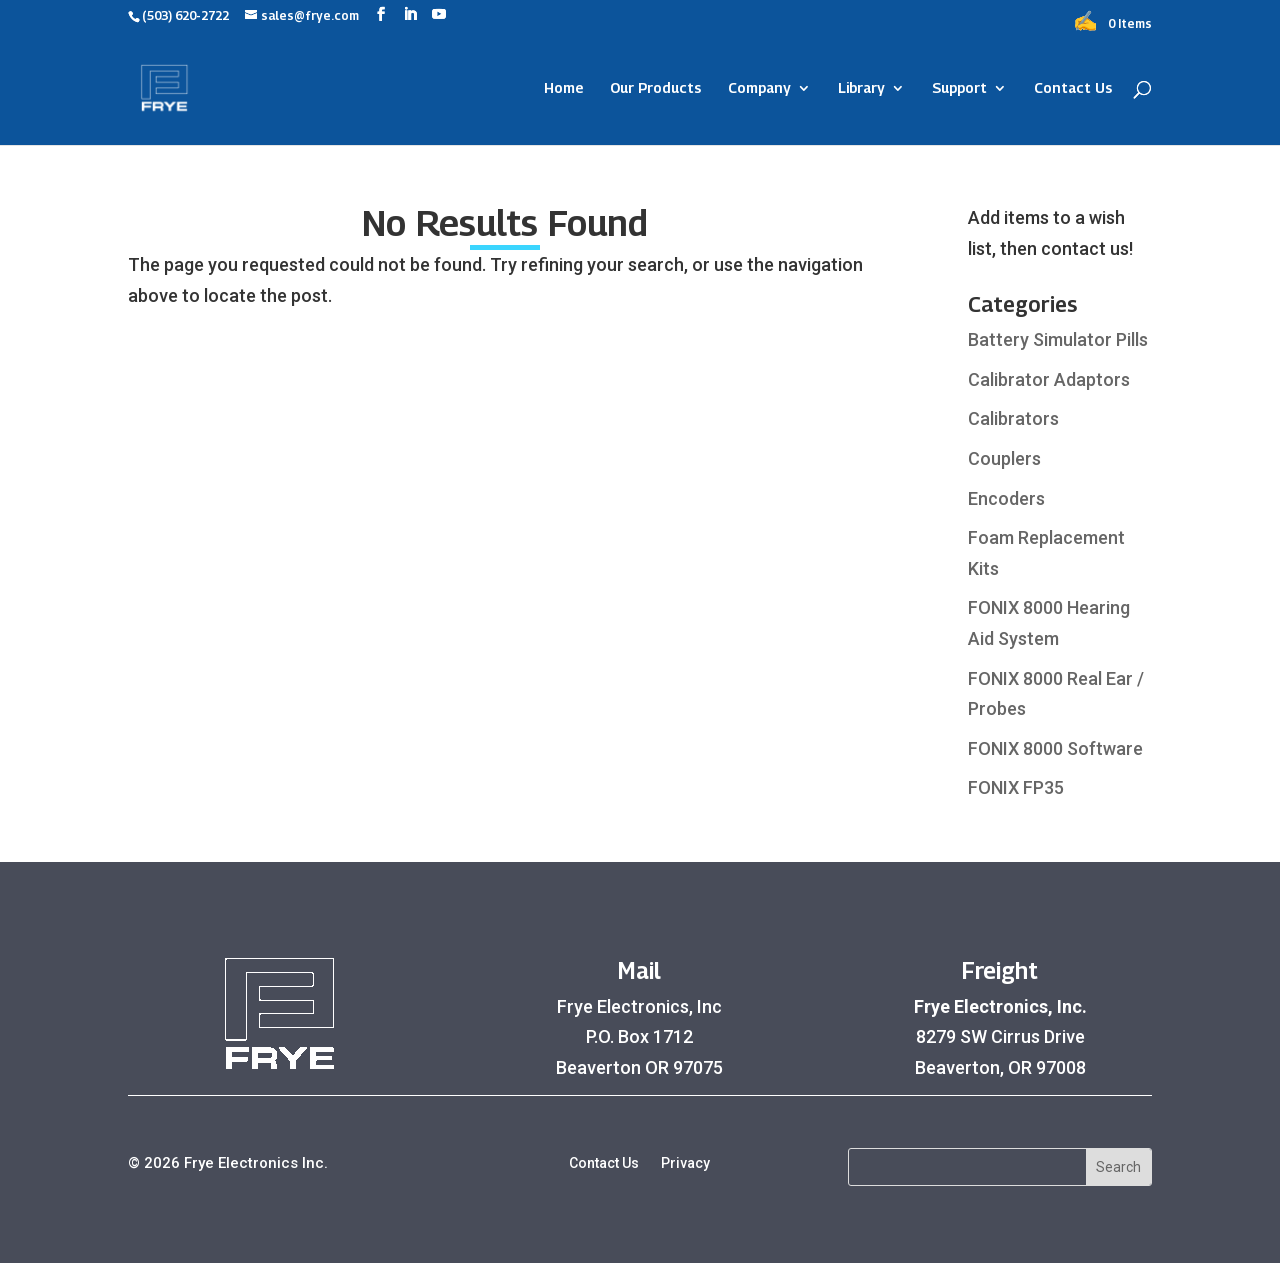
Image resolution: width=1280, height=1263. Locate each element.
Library (861, 88)
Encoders (1006, 498)
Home (563, 88)
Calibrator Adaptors (1049, 379)
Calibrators (1013, 418)
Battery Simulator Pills (1058, 339)
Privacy (685, 1163)
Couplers (1004, 458)
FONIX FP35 (1016, 787)
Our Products (655, 88)
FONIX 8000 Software (1055, 748)
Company (759, 88)
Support (959, 88)
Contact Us (1073, 88)
